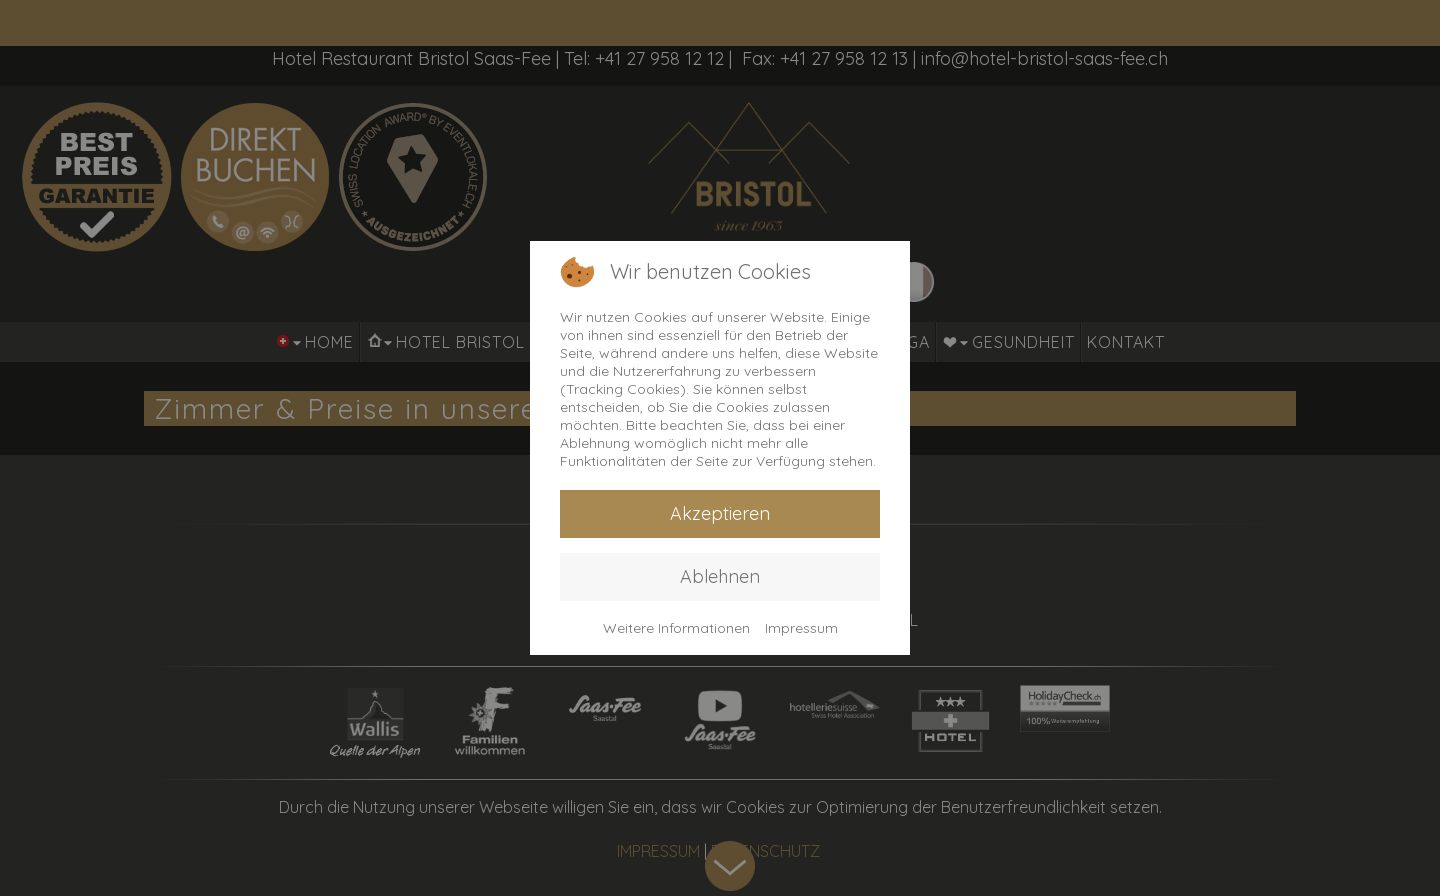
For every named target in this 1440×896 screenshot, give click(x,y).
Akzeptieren (720, 513)
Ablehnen (720, 576)
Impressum (801, 628)
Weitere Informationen (676, 628)
